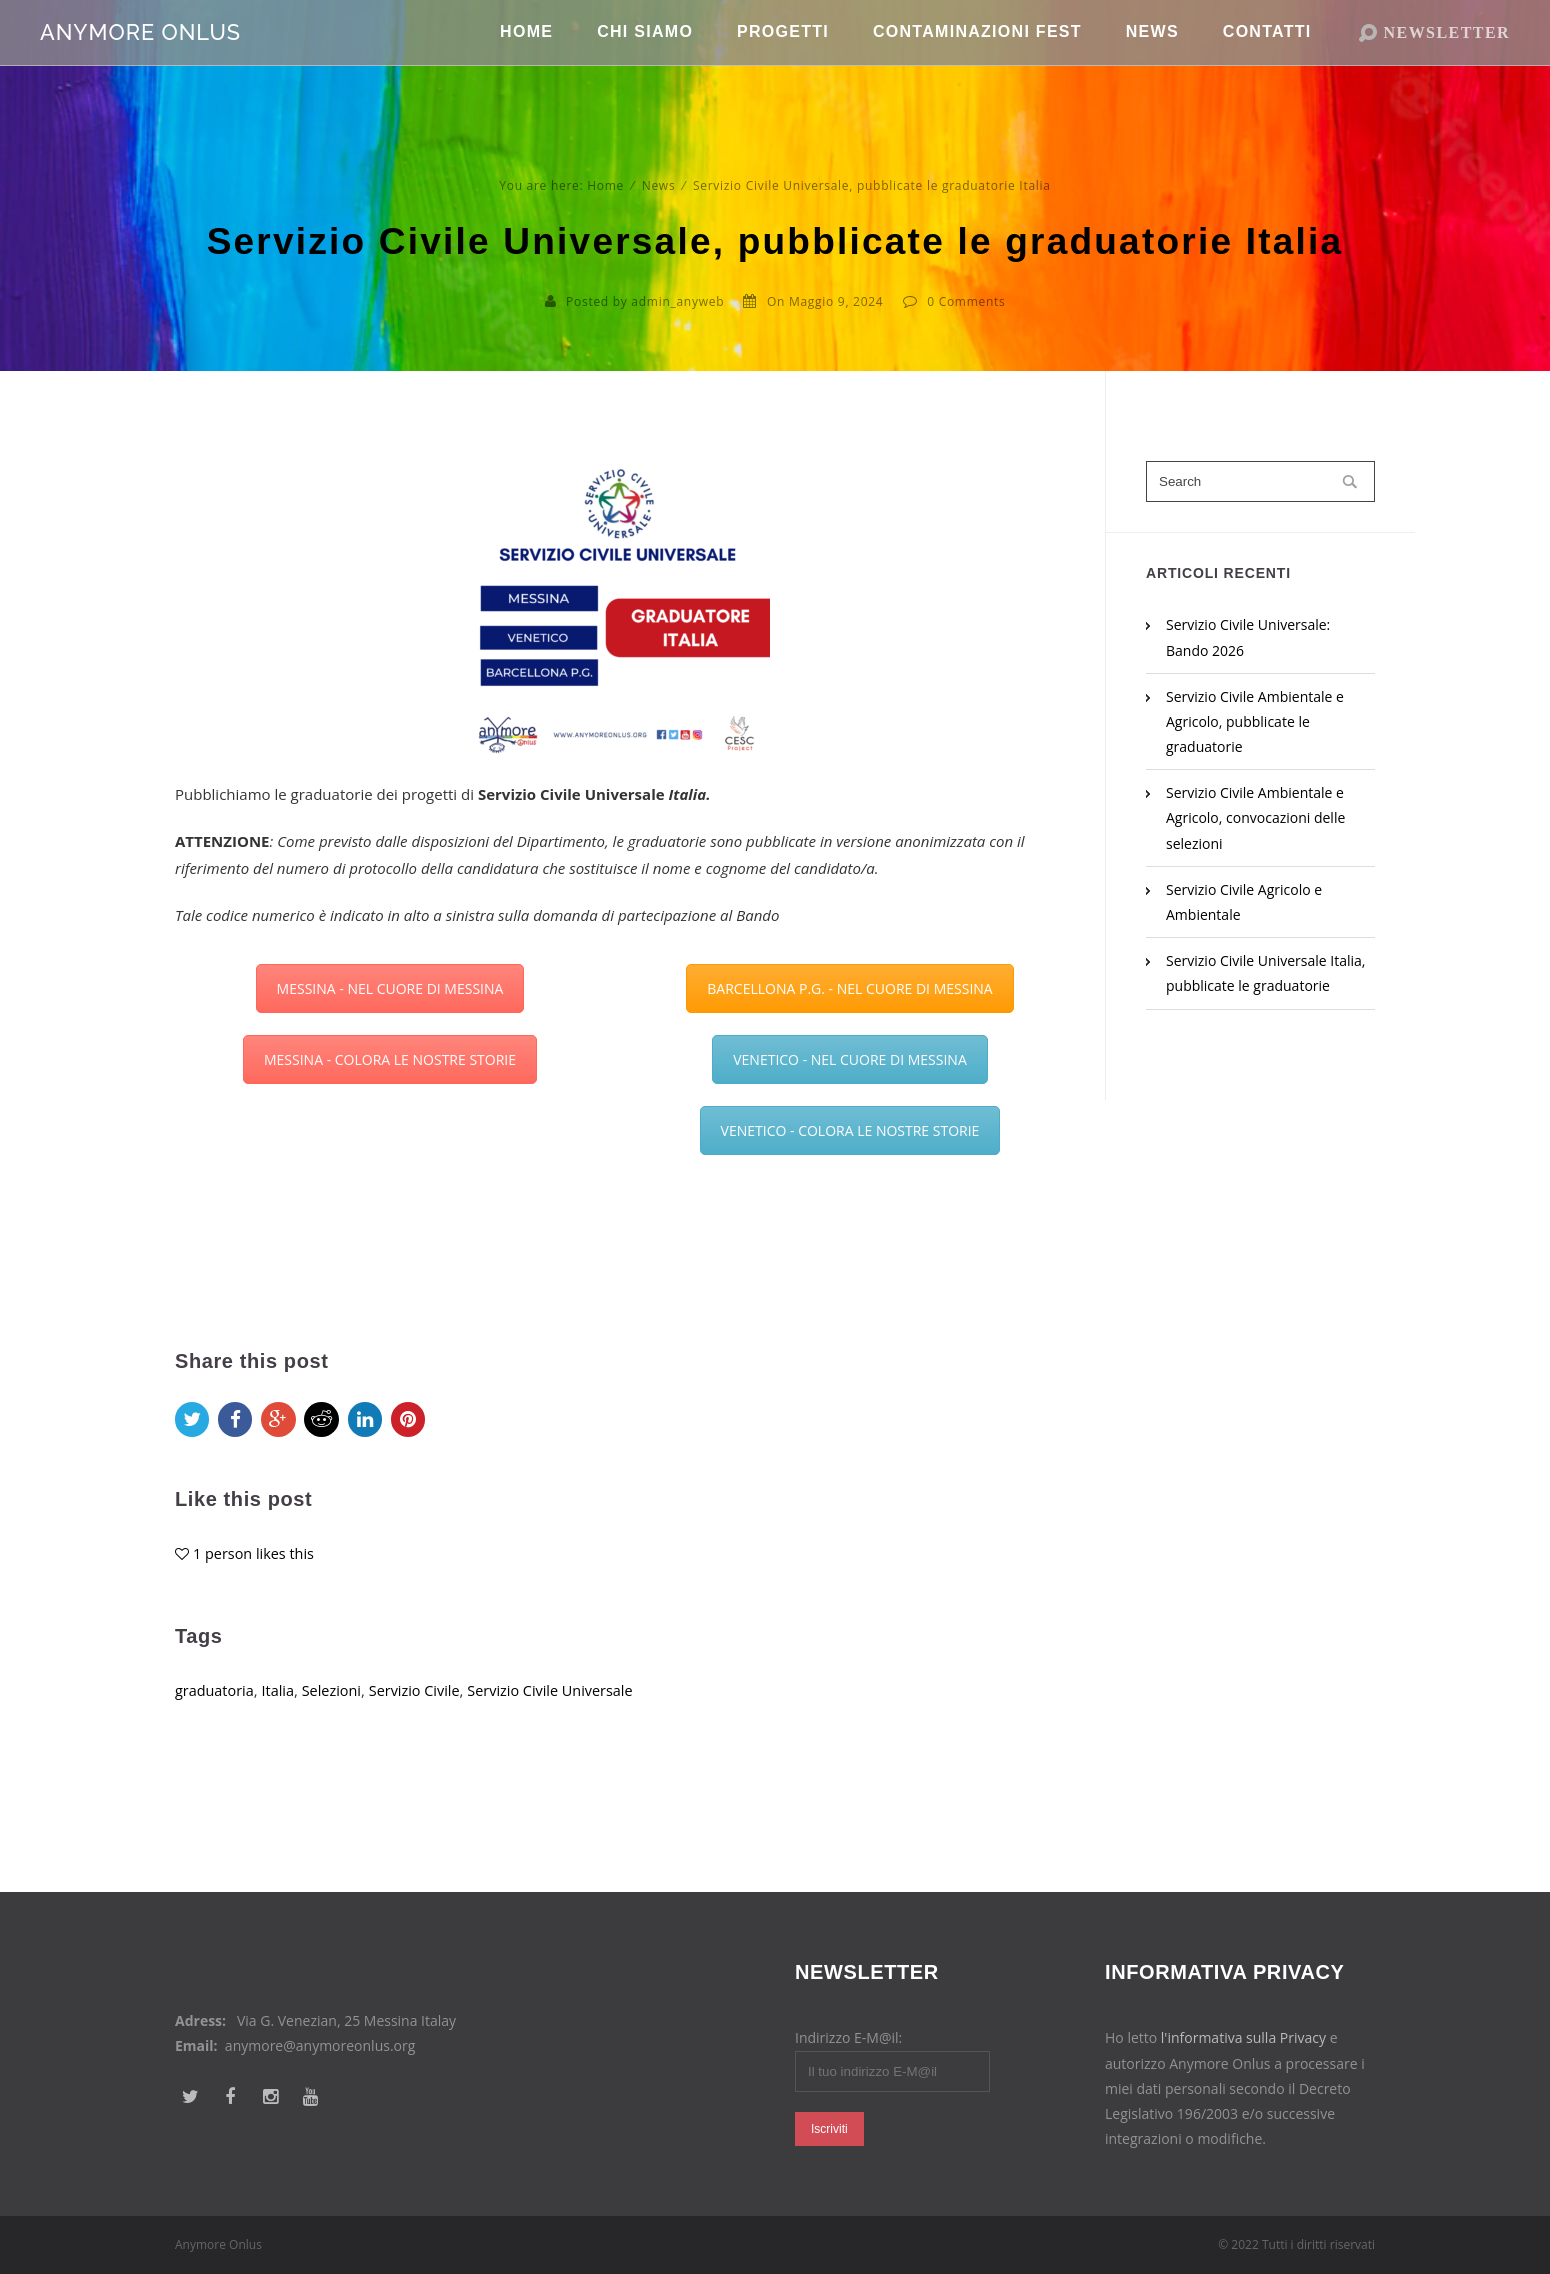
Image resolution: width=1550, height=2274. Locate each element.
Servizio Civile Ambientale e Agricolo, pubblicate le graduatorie (1255, 721)
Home (526, 59)
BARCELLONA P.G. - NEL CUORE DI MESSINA (849, 988)
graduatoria (216, 1719)
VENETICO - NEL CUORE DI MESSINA (850, 1059)
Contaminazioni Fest (977, 59)
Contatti (1267, 59)
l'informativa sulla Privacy (1243, 2037)
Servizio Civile (423, 1719)
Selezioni (337, 1719)
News (1152, 59)
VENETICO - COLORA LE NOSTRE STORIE (850, 1130)
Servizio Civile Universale (564, 1719)
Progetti (783, 59)
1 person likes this (256, 1581)
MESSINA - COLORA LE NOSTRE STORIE (390, 1059)
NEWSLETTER (1447, 59)
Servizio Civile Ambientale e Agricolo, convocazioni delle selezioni (1255, 817)
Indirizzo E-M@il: (848, 2037)
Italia (282, 1719)
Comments (972, 301)
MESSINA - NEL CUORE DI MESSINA (390, 988)
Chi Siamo (645, 59)
